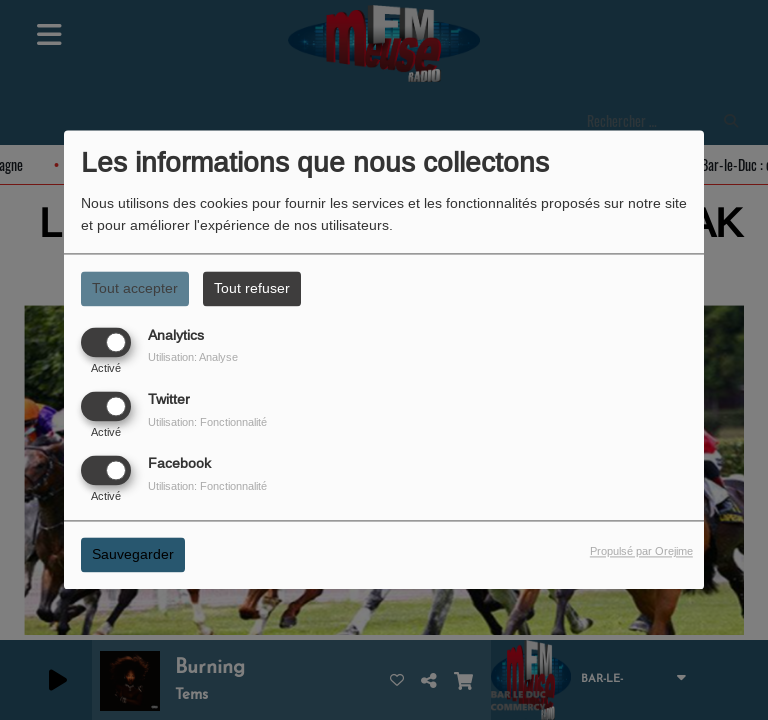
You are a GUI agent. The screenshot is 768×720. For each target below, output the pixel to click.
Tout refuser (252, 288)
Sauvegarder (133, 555)
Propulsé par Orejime (641, 552)
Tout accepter (135, 288)
